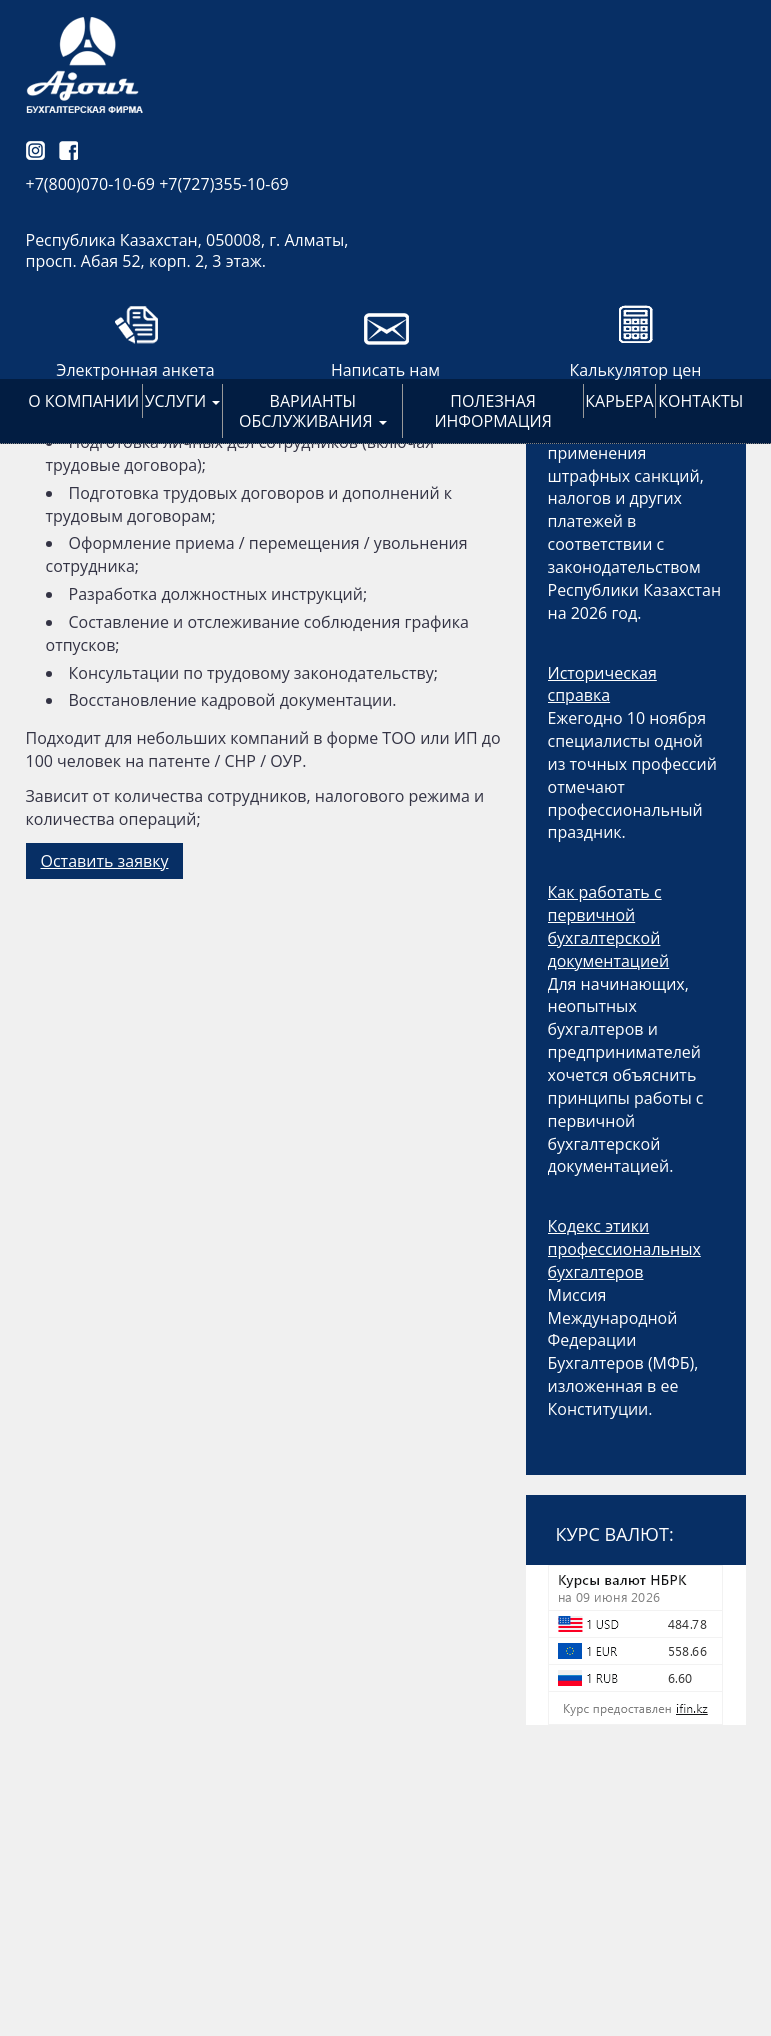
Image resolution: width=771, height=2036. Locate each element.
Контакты (700, 401)
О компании (83, 401)
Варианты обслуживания (313, 411)
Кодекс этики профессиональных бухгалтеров (624, 1249)
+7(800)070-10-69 (91, 184)
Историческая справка (602, 684)
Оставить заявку (105, 861)
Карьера (619, 401)
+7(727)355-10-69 (224, 184)
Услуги (183, 401)
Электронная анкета (135, 370)
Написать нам (385, 370)
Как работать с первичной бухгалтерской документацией (609, 926)
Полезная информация (492, 411)
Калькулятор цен (636, 370)
